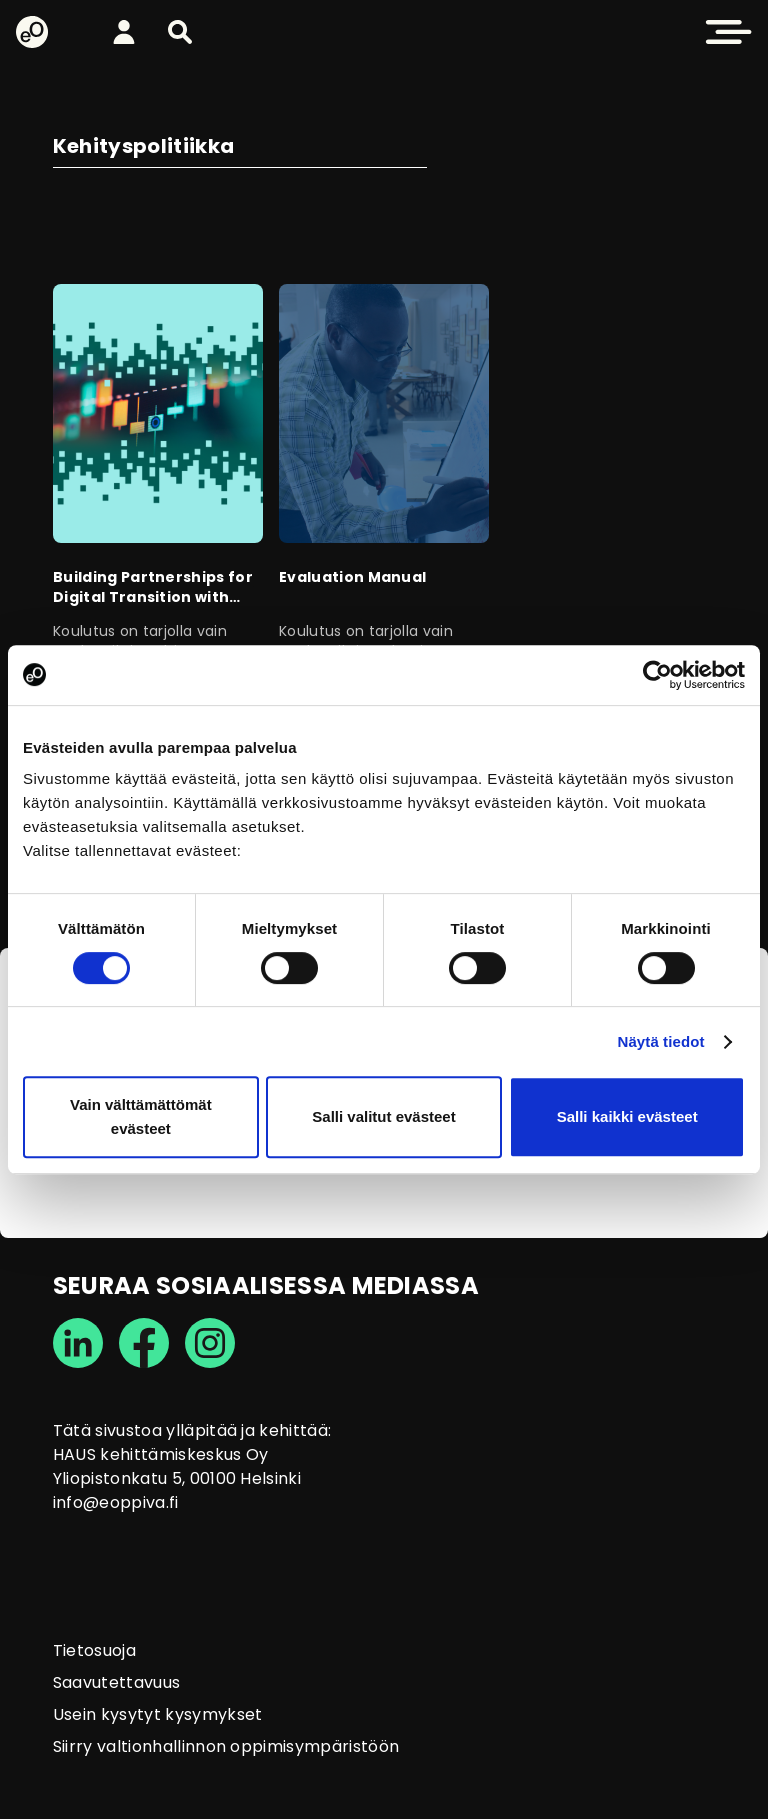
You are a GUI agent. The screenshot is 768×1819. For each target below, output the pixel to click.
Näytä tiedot (661, 1041)
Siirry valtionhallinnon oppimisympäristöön (226, 1746)
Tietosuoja (94, 1650)
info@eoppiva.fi (116, 1502)
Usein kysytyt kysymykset (158, 1714)
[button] (180, 32)
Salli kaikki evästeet (627, 1116)
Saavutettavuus (116, 1682)
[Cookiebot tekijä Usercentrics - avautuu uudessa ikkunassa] (657, 675)
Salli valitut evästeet (383, 1116)
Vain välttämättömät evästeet (141, 1116)
